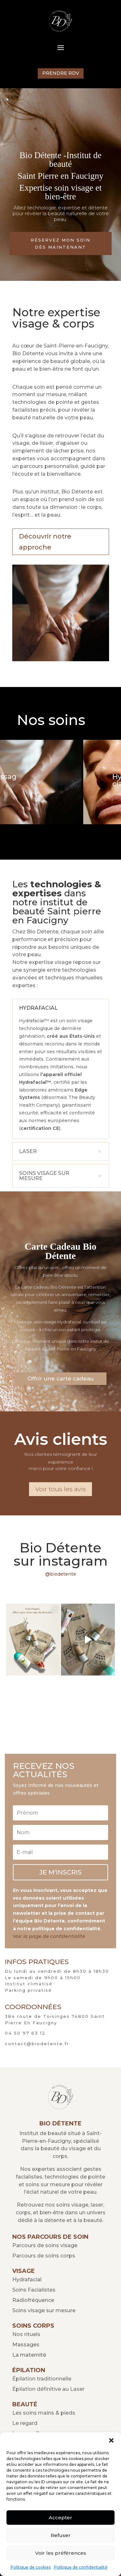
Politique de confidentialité (80, 2567)
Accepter (60, 2517)
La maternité (29, 2355)
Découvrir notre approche (45, 541)
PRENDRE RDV (60, 73)
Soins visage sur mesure (44, 2310)
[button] (111, 2440)
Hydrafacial (27, 2279)
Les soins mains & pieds (43, 2413)
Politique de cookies (31, 2567)
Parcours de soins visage (44, 2245)
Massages (25, 2345)
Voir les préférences (60, 2553)
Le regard (24, 2423)
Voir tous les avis (60, 1489)
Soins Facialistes (33, 2290)
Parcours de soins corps (43, 2256)
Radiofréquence (33, 2300)
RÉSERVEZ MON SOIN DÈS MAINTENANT (60, 243)
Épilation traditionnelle (41, 2379)
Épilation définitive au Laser (48, 2389)
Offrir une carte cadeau (60, 1378)
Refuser (61, 2535)
